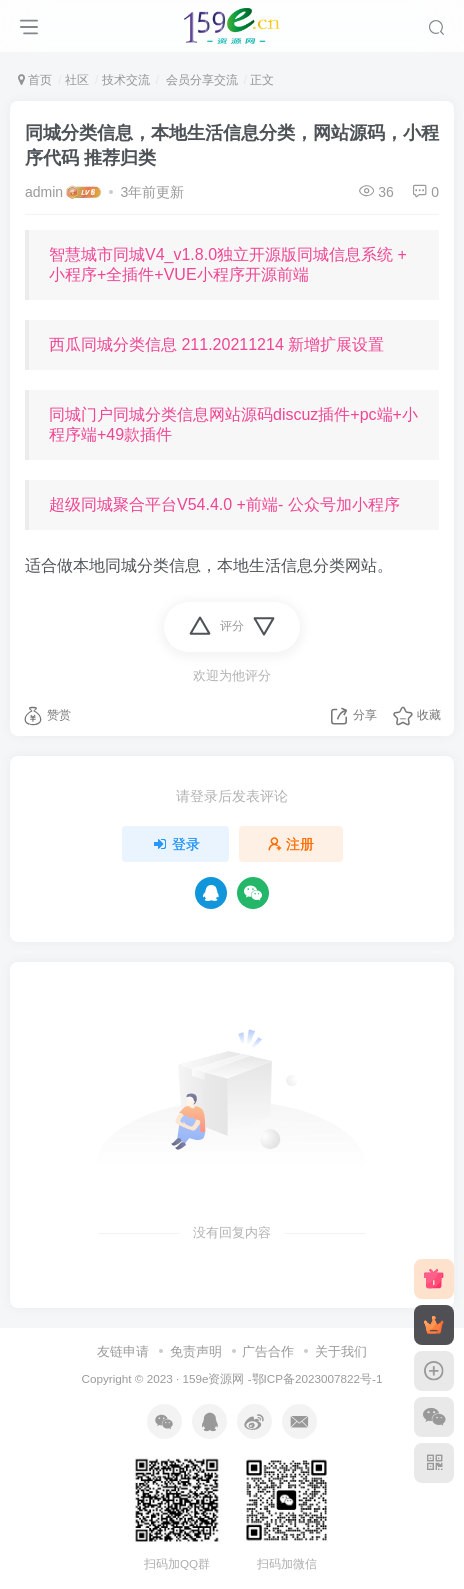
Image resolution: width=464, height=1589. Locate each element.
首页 (35, 80)
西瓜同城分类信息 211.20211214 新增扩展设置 (216, 344)
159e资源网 (213, 1378)
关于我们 (341, 1351)
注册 (291, 844)
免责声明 (196, 1351)
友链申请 (123, 1351)
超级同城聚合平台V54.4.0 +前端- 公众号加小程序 (224, 504)
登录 (176, 844)
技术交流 (126, 80)
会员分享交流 (199, 80)
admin (44, 192)
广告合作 (268, 1351)
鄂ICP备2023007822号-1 (317, 1378)
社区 (77, 80)
